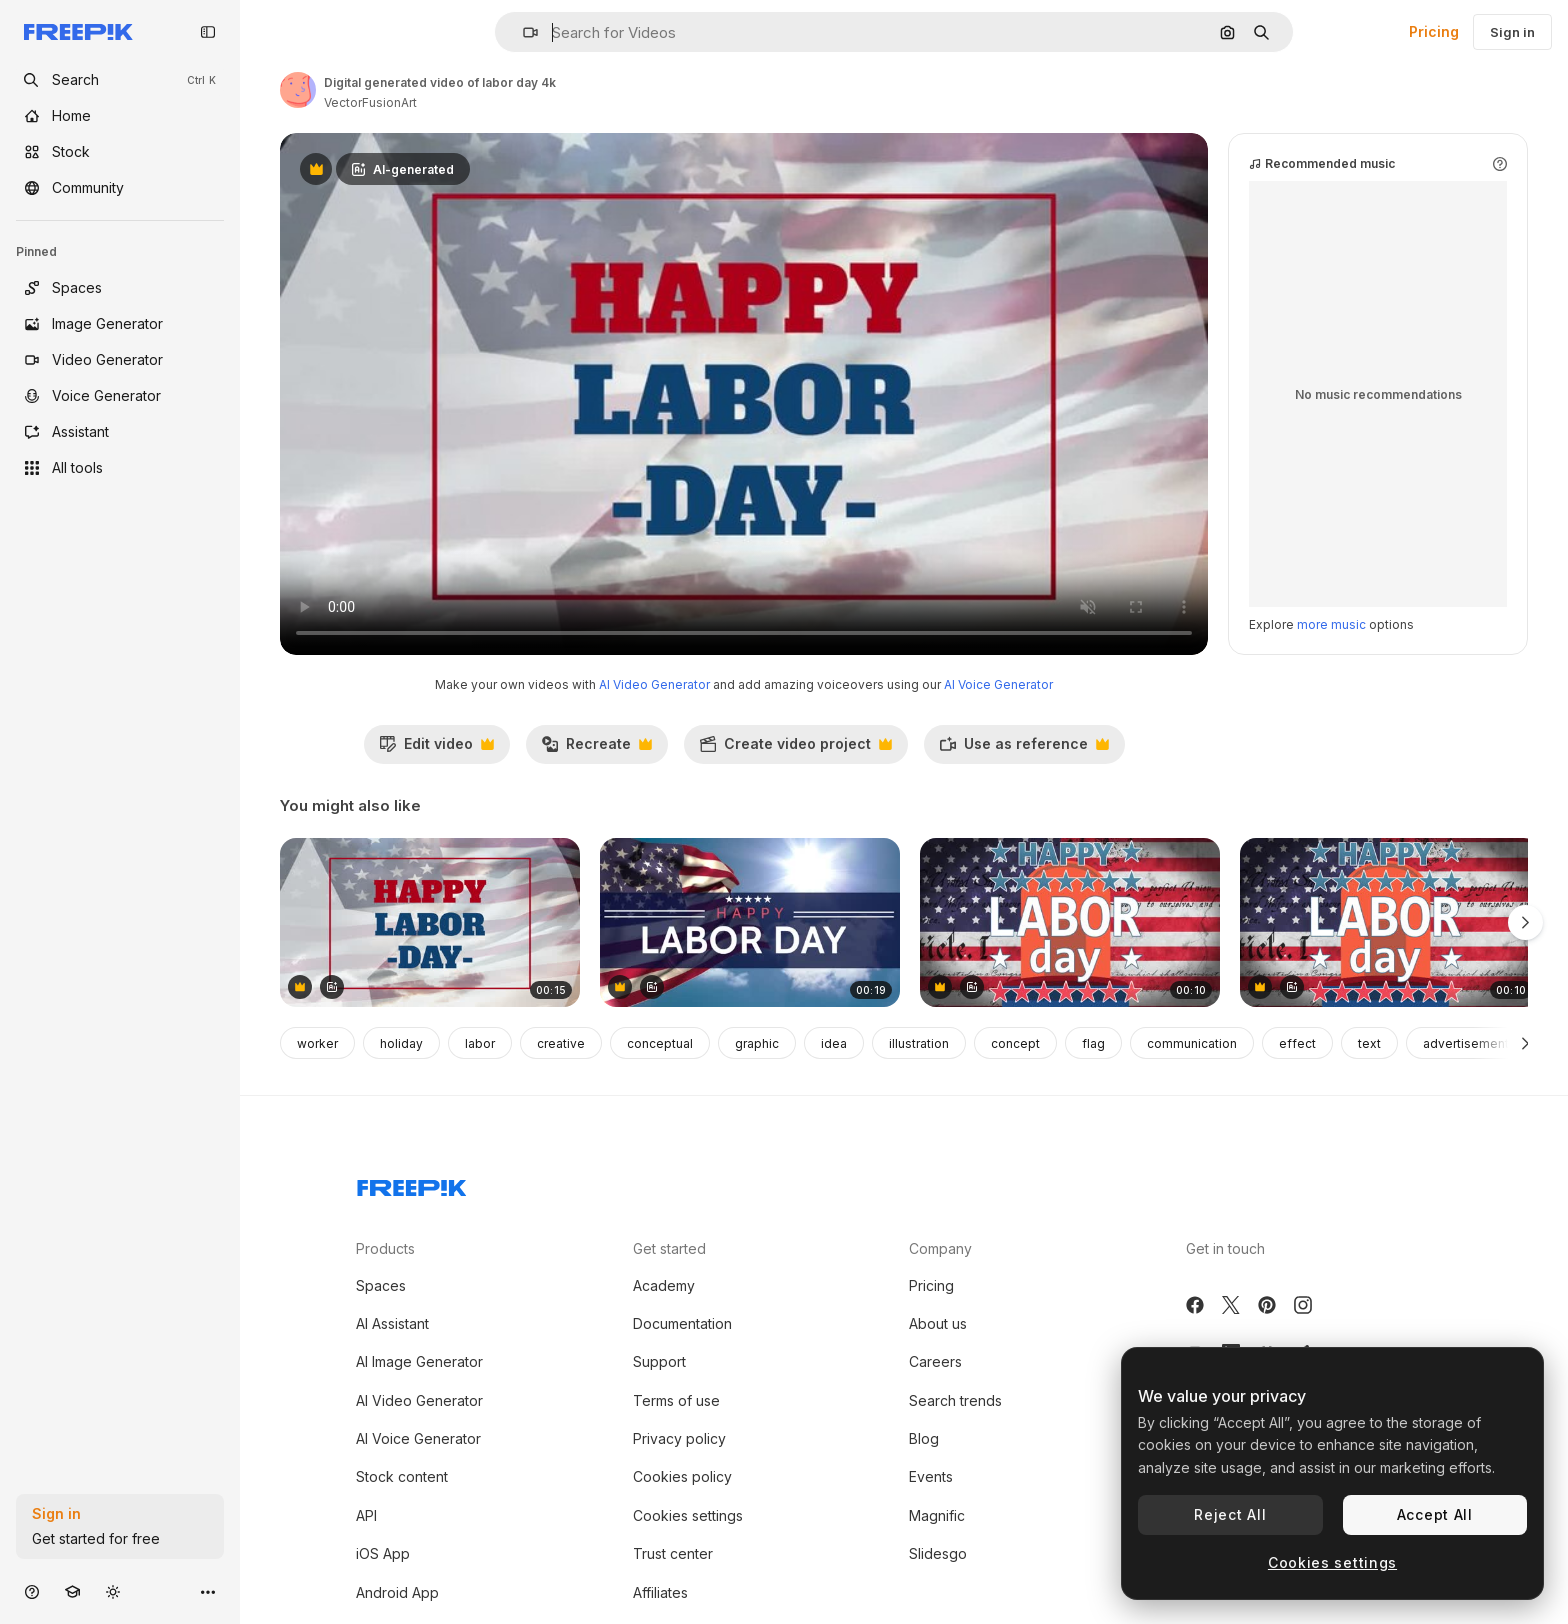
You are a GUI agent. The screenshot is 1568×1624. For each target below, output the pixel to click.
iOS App (383, 1553)
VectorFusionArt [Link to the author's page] (370, 102)
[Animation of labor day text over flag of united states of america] (1070, 922)
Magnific (937, 1515)
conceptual (660, 1043)
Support (659, 1361)
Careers (935, 1361)
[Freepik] (78, 32)
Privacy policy (679, 1438)
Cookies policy (682, 1476)
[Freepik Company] (412, 1184)
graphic (757, 1043)
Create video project (795, 749)
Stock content (402, 1476)
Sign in (1512, 32)
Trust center (673, 1553)
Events (931, 1476)
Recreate (596, 749)
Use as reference (1024, 749)
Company (940, 1248)
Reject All (1230, 1514)
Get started (669, 1248)
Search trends (955, 1400)
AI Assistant (392, 1323)
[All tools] (120, 468)
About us (938, 1323)
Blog (924, 1438)
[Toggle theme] (113, 1591)
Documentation (682, 1323)
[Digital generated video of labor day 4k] (430, 922)
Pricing (1434, 31)
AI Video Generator (654, 684)
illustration (919, 1043)
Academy (664, 1285)
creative (561, 1043)
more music (1331, 624)
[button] (522, 32)
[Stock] (120, 152)
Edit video (436, 749)
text (1369, 1043)
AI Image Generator (419, 1361)
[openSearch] (120, 80)
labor (480, 1043)
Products (385, 1248)
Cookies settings (688, 1515)
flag (1093, 1043)
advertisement (1466, 1043)
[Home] (120, 116)
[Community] (120, 188)
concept (1015, 1043)
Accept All (1435, 1514)
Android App (397, 1592)
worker (317, 1043)
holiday (401, 1043)
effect (1297, 1043)
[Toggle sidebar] (208, 32)
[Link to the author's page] (298, 90)
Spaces (381, 1285)
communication (1192, 1043)
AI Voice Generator (998, 684)
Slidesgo (938, 1553)
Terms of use (676, 1400)
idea (834, 1043)
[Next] (1525, 1043)
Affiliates (660, 1592)
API (366, 1515)
